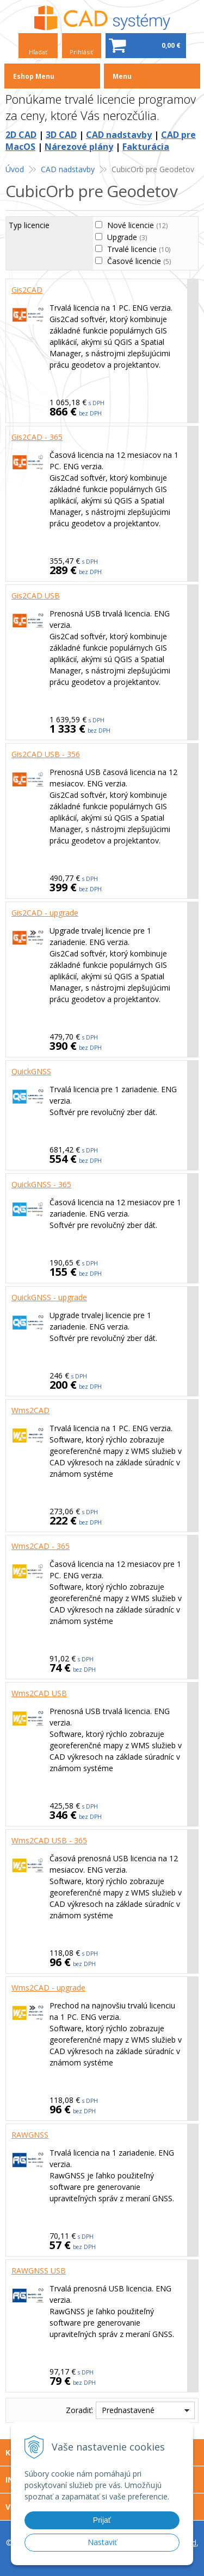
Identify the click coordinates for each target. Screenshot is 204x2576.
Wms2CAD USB (39, 1693)
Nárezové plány (79, 147)
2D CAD (20, 135)
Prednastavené (128, 2410)
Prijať (102, 2520)
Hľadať (38, 52)
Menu (122, 76)
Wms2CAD (30, 1410)
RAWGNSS (29, 2135)
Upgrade (127, 237)
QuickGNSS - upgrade (49, 1297)
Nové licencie (137, 225)
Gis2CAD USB (35, 595)
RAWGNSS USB (38, 2270)
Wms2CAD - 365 (40, 1546)
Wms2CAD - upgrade (48, 1987)
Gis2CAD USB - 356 (45, 754)
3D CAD (61, 135)
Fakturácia (145, 147)
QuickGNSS (31, 1071)
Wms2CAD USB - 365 (49, 1840)
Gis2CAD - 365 (37, 437)
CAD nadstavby (119, 135)
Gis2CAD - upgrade (44, 913)
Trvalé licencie (138, 249)
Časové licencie (139, 261)
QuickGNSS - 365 (41, 1184)
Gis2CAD (26, 290)
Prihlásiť (81, 52)
